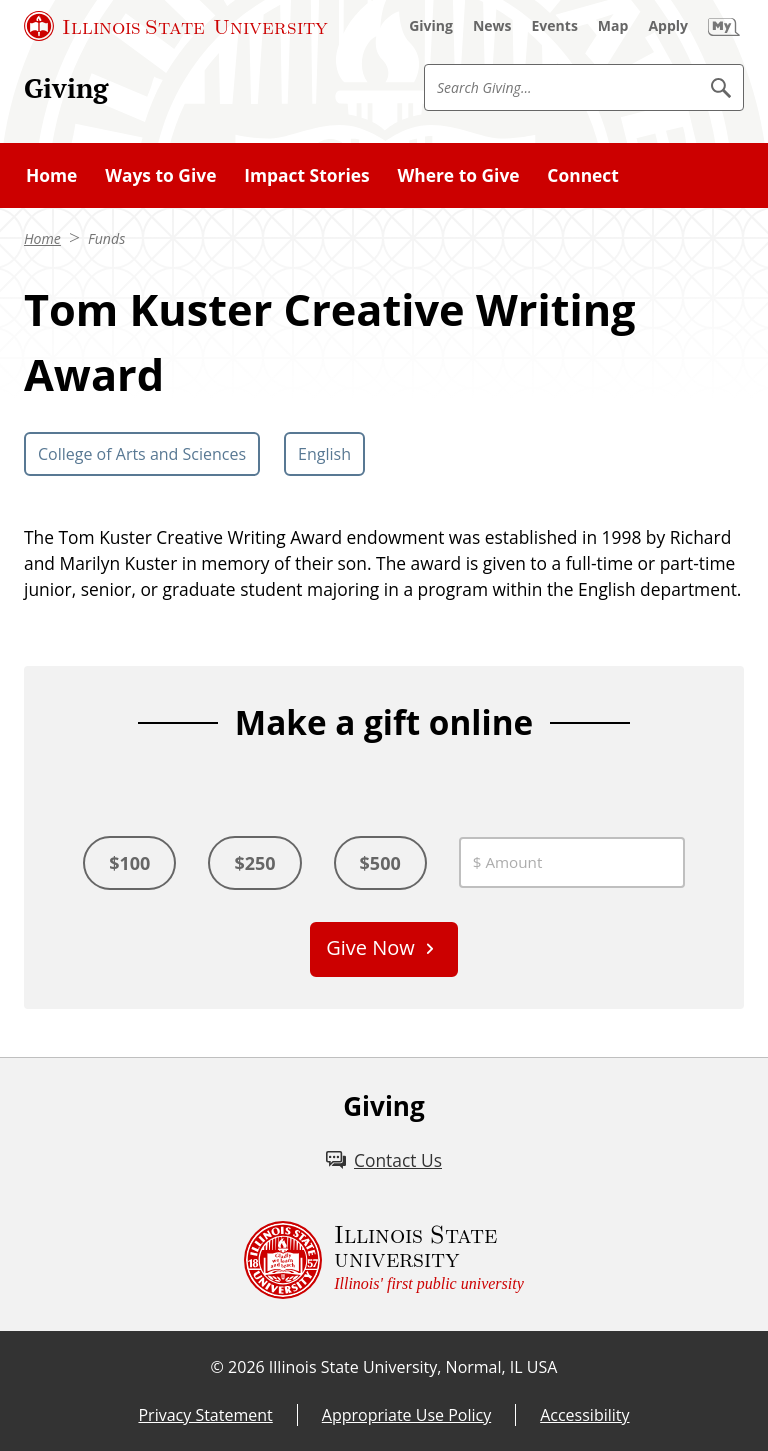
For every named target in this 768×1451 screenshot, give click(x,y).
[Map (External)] (613, 26)
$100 (129, 863)
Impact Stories (306, 175)
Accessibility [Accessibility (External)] (584, 1415)
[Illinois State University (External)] (176, 26)
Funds (106, 238)
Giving (66, 88)
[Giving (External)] (431, 26)
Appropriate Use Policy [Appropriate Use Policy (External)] (406, 1415)
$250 (254, 863)
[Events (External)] (555, 26)
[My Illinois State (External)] (724, 26)
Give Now (370, 947)
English (324, 454)
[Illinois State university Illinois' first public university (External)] (384, 1260)
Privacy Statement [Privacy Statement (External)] (205, 1415)
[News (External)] (492, 26)
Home (51, 175)
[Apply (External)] (668, 26)
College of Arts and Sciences (142, 454)
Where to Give (458, 175)
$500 (380, 863)
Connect (582, 175)
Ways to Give (160, 175)
